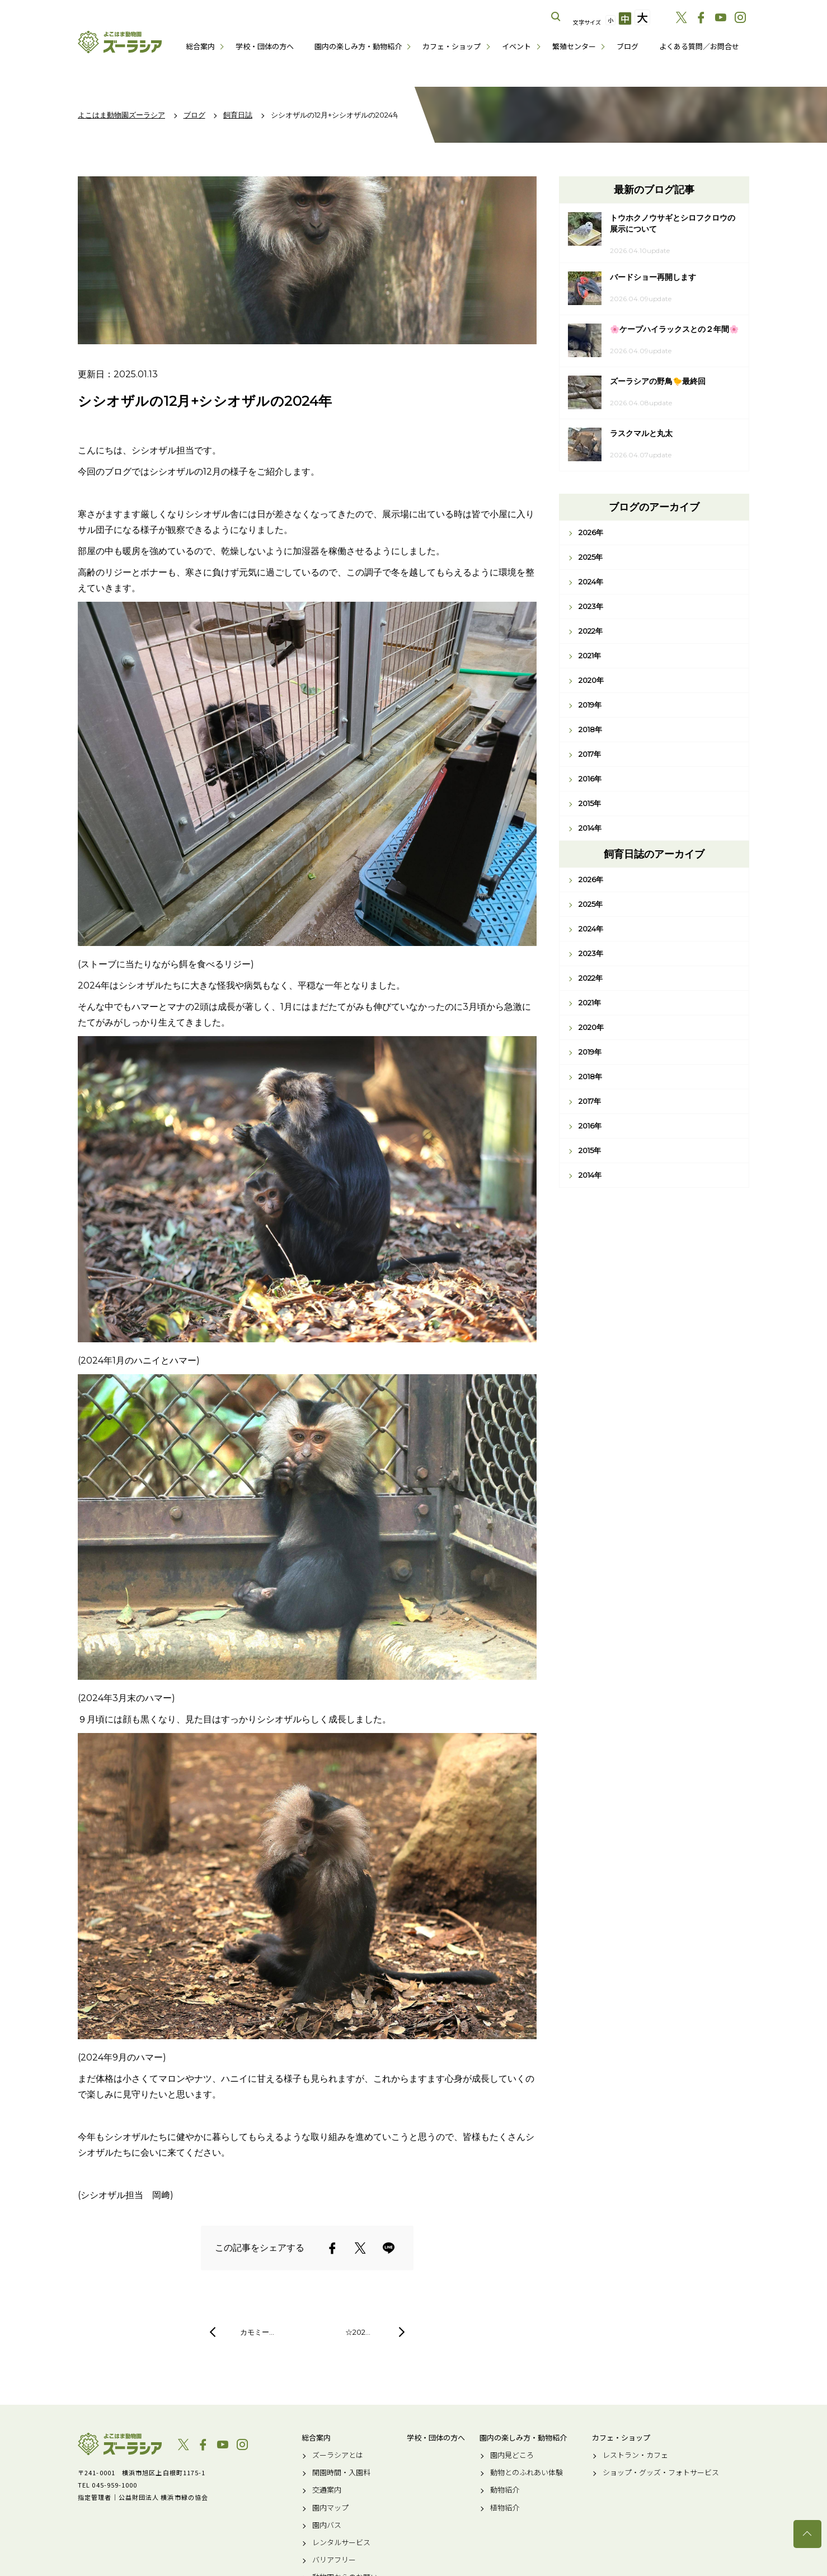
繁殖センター (574, 46)
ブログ (627, 46)
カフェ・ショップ (451, 46)
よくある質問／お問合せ (699, 46)
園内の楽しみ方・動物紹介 (358, 46)
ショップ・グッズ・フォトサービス (661, 2472)
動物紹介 (504, 2490)
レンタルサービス (341, 2542)
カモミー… (257, 2331)
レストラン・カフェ (635, 2455)
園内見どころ (512, 2455)
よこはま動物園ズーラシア (120, 2444)
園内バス (326, 2525)
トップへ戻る (807, 2534)
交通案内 (326, 2490)
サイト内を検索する (556, 16)
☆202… (357, 2331)
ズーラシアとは (337, 2455)
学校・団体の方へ (265, 46)
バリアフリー (334, 2560)
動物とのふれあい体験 (526, 2472)
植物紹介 (504, 2508)
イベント (516, 46)
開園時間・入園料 (341, 2472)
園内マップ (330, 2508)
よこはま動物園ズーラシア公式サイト (120, 42)
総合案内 (200, 46)
